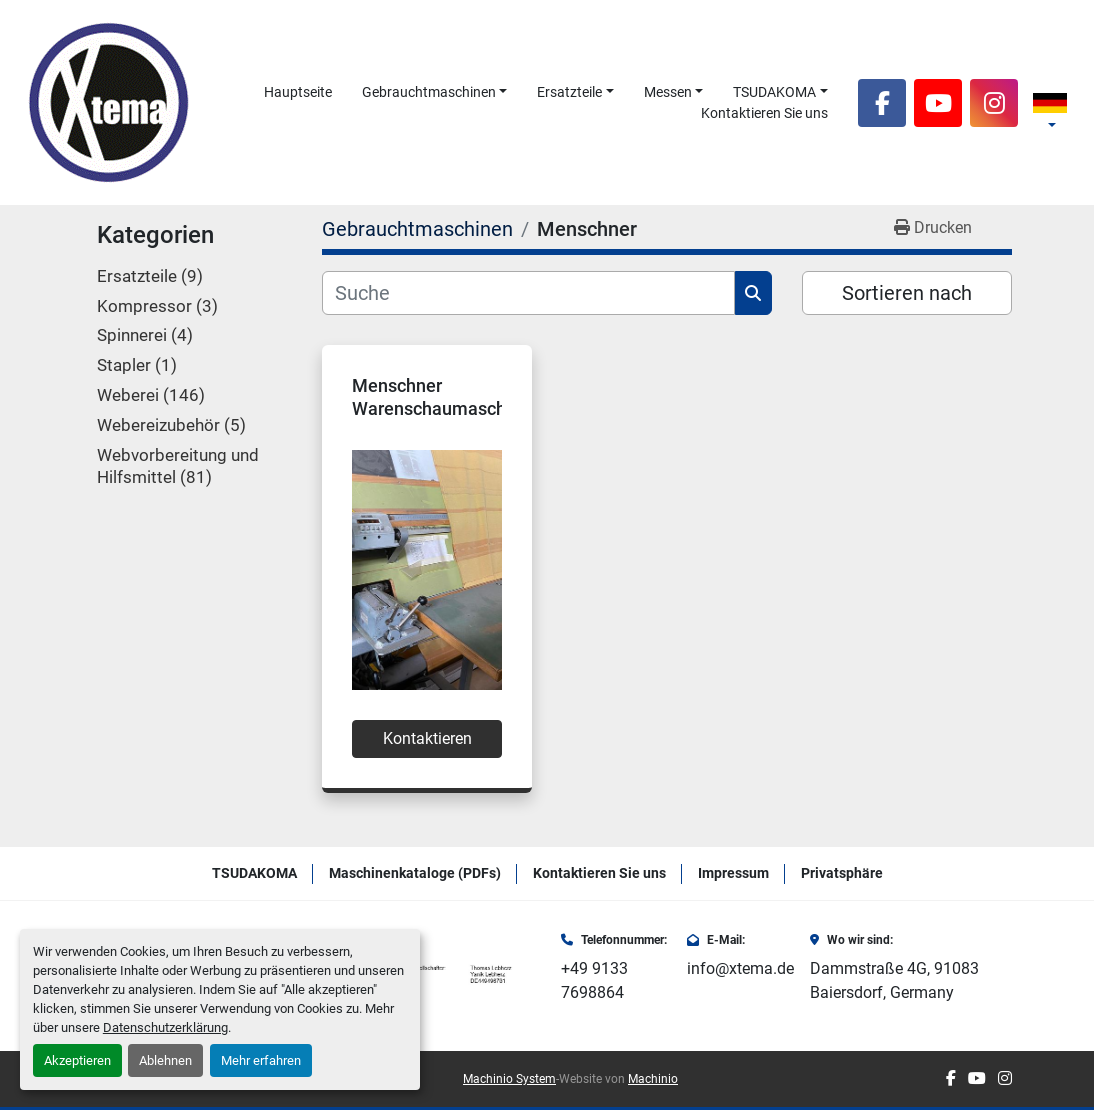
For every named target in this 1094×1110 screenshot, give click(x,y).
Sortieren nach (907, 293)
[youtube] (938, 103)
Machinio (653, 1079)
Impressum (733, 873)
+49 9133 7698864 (594, 980)
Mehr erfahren (261, 1060)
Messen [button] (668, 92)
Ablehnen (165, 1060)
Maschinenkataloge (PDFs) (415, 873)
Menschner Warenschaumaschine (441, 397)
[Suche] (528, 293)
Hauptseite (298, 92)
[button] (435, 92)
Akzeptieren (77, 1060)
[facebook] (882, 103)
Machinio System (509, 1079)
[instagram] (994, 103)
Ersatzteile (569, 92)
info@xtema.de (740, 968)
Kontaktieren (427, 738)
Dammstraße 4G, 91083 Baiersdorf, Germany (894, 980)
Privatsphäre (842, 873)
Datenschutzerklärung (165, 1027)
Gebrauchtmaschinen (429, 92)
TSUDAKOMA (774, 92)
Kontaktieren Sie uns (764, 113)
